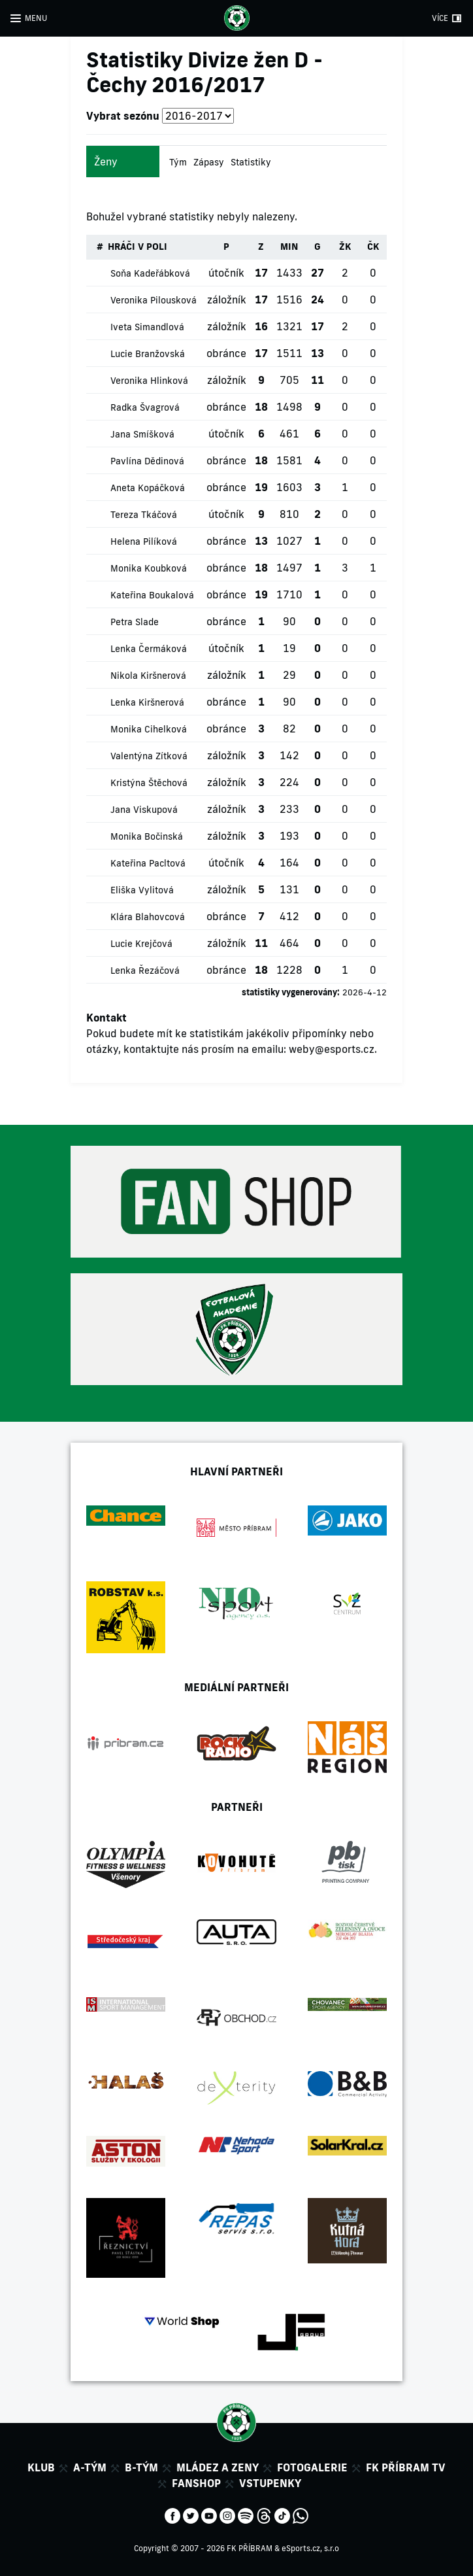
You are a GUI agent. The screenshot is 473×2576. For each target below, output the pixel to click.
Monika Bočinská (146, 836)
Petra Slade (134, 622)
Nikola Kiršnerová (148, 675)
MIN (289, 246)
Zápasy (208, 162)
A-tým (89, 2467)
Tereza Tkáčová (143, 515)
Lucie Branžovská (147, 354)
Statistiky (251, 162)
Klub (41, 2467)
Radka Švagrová (145, 407)
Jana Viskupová (144, 810)
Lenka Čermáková (148, 649)
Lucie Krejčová (141, 944)
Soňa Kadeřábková (150, 273)
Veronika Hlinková (149, 380)
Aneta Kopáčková (147, 488)
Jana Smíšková (142, 434)
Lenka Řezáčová (145, 970)
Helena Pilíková (143, 541)
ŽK (345, 246)
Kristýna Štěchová (149, 783)
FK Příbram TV (406, 2467)
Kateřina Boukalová (152, 595)
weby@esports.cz (331, 1049)
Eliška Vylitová (142, 890)
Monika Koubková (148, 568)
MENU (36, 18)
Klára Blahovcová (147, 917)
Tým (178, 162)
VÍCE (440, 18)
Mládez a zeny (217, 2467)
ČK (373, 246)
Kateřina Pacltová (148, 863)
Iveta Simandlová (147, 327)
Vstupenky (270, 2483)
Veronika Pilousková (153, 300)
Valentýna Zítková (149, 756)
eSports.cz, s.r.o (310, 2548)
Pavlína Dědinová (147, 461)
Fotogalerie (312, 2467)
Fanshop (196, 2483)
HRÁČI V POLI (137, 246)
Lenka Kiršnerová (147, 702)
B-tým (141, 2467)
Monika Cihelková (148, 729)
